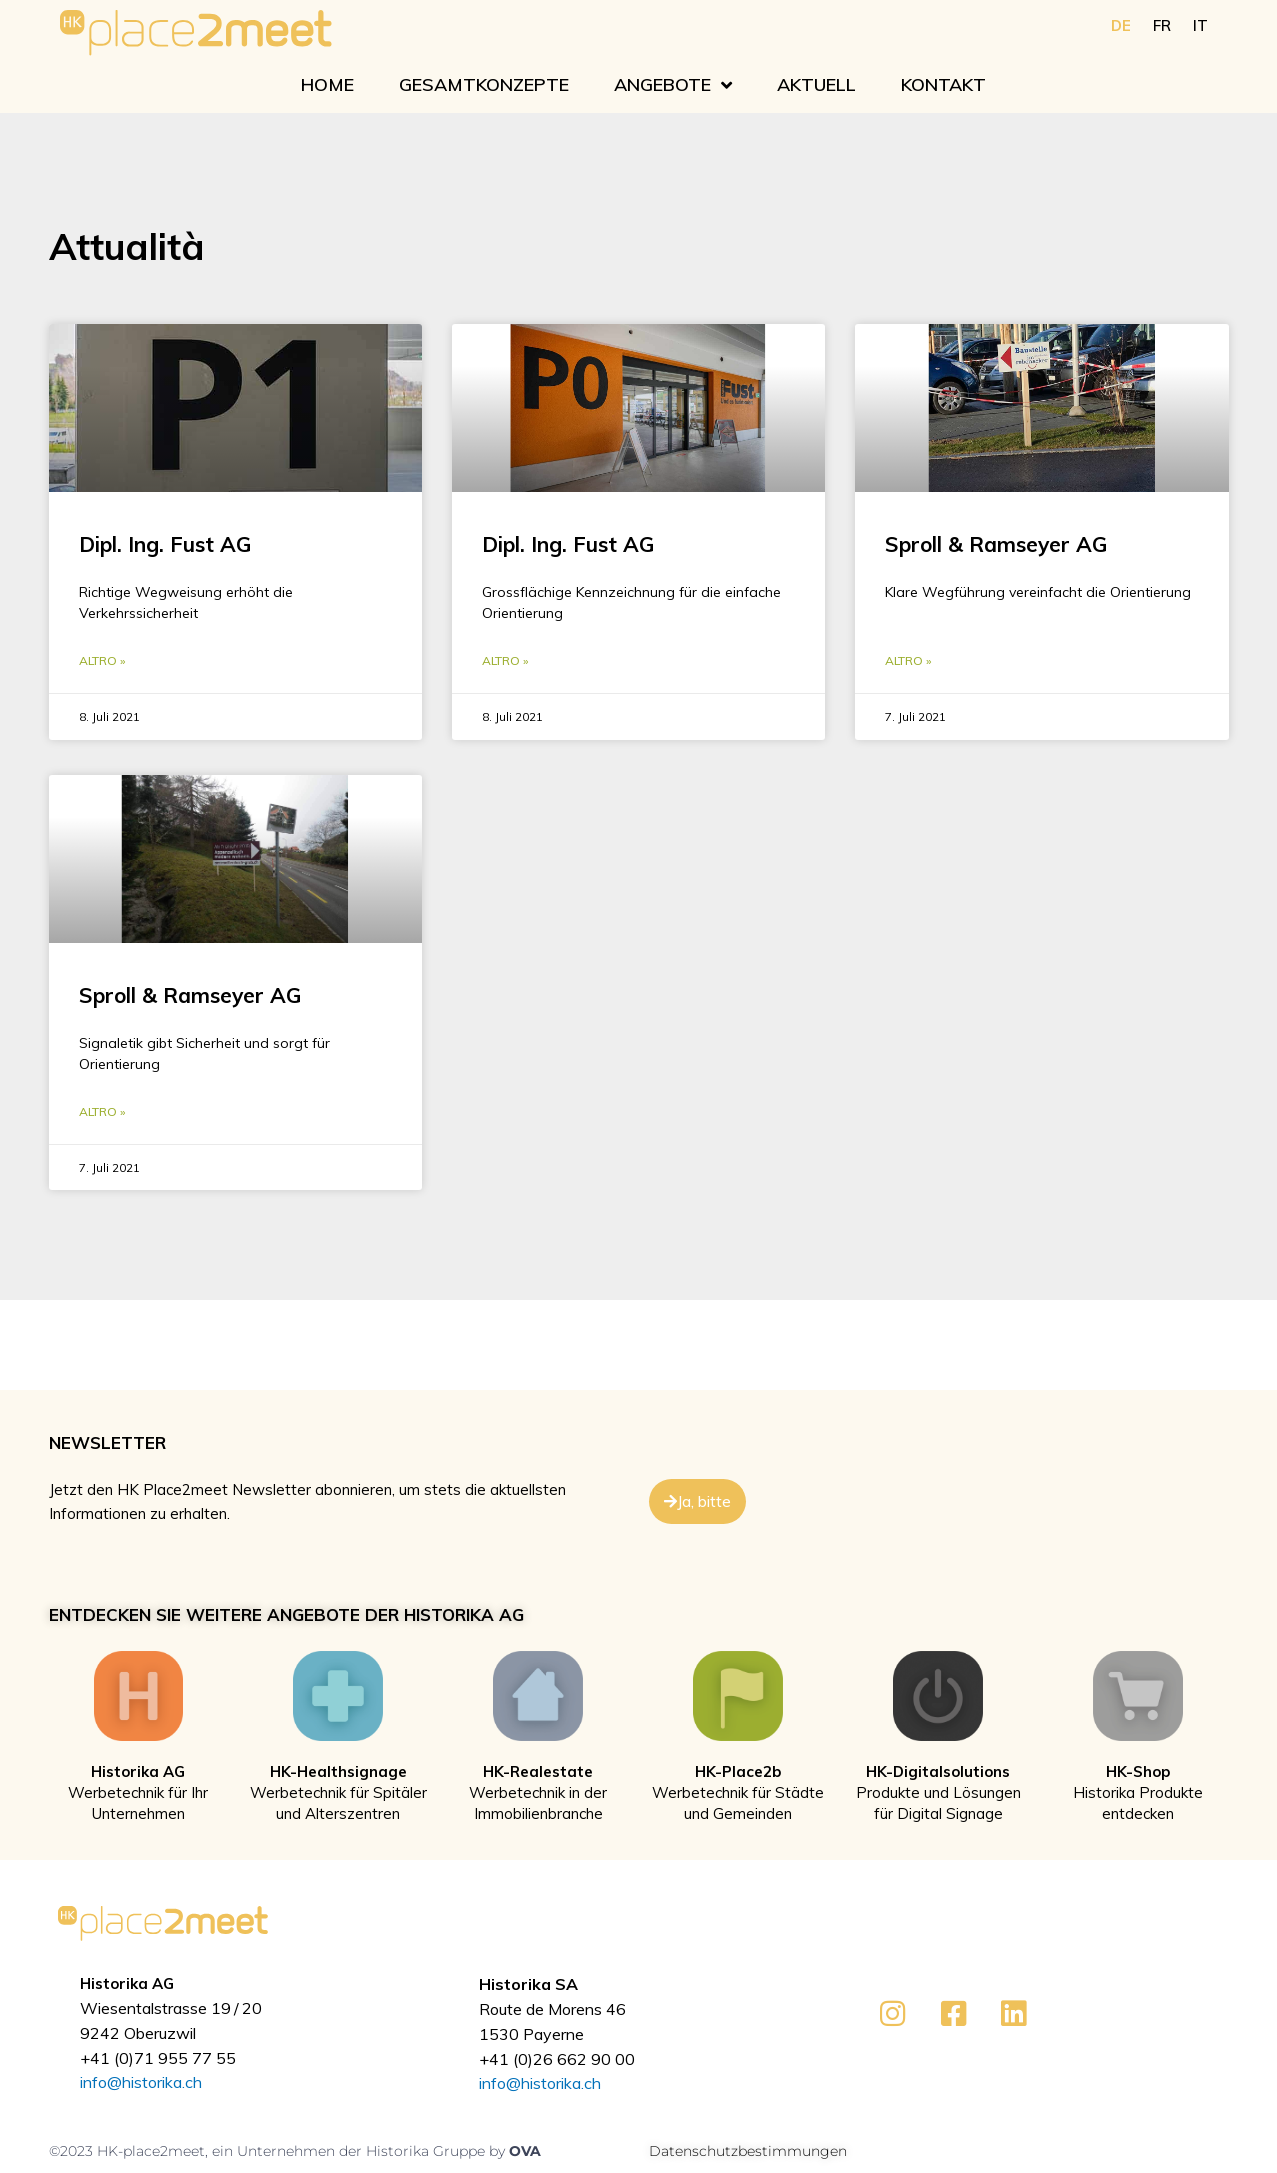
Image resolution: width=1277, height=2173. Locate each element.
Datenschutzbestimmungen (748, 2153)
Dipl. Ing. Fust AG (165, 544)
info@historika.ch (141, 2085)
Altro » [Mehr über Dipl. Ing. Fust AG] (102, 661)
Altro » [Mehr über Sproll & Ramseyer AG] (908, 661)
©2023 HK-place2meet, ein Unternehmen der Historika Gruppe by (279, 2153)
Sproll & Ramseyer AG (996, 544)
